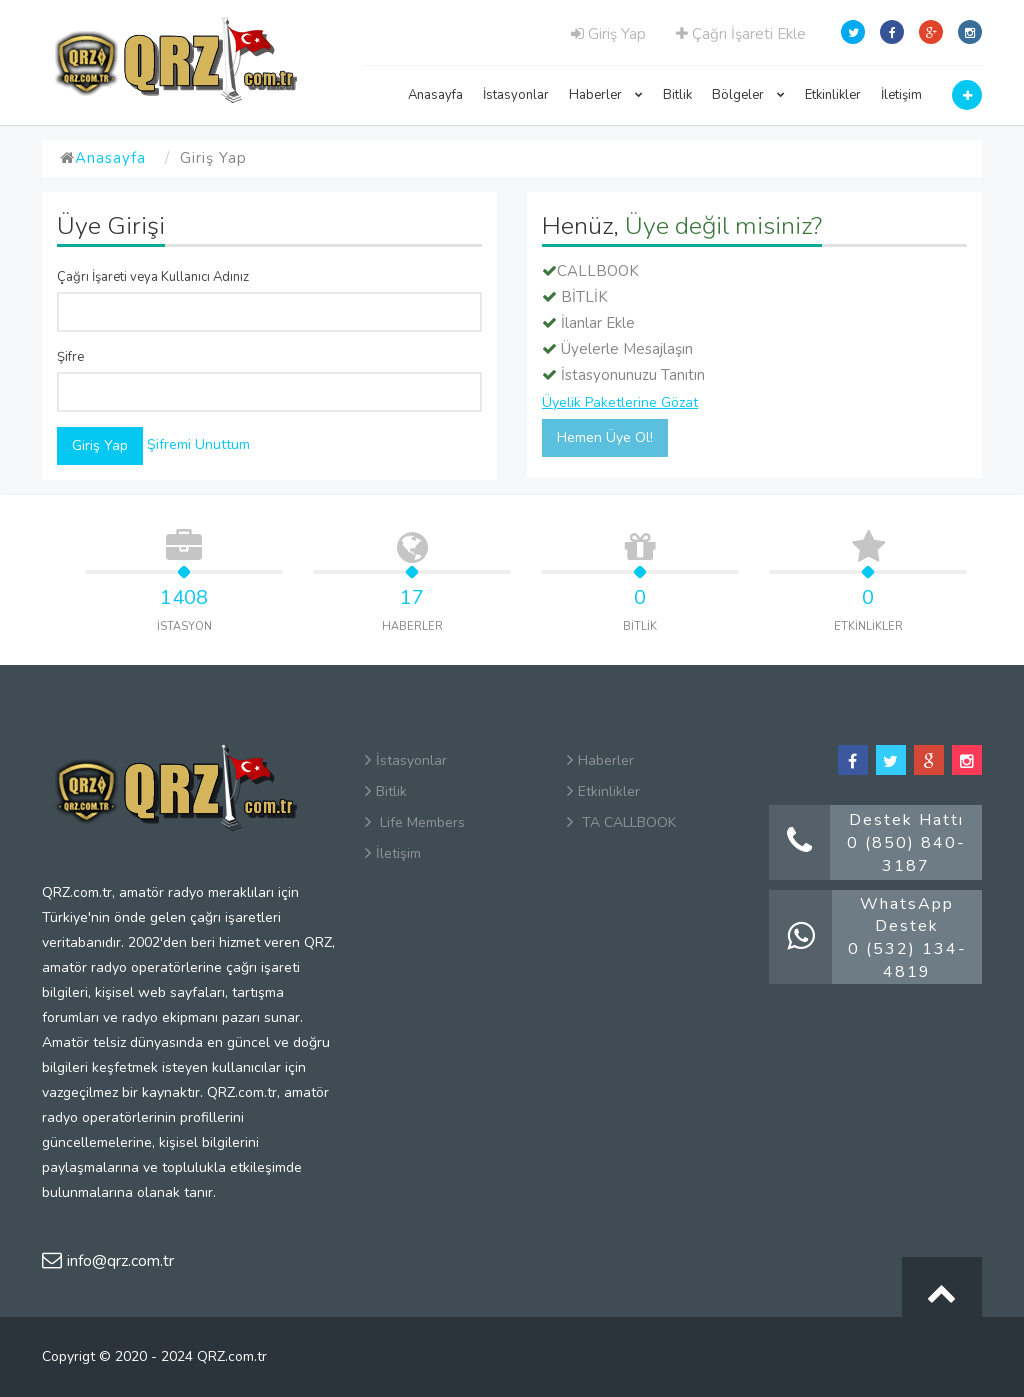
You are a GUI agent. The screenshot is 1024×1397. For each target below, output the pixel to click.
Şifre (70, 357)
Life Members (415, 822)
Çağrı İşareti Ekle (741, 34)
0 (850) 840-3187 (906, 854)
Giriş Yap (608, 34)
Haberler (606, 95)
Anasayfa (435, 95)
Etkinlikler (833, 95)
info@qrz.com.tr (108, 1261)
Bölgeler (748, 95)
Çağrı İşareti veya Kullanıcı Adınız (153, 277)
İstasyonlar (516, 95)
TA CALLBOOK (621, 822)
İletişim (901, 95)
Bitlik (677, 95)
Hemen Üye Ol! (605, 437)
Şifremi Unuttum (198, 444)
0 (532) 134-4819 (907, 960)
